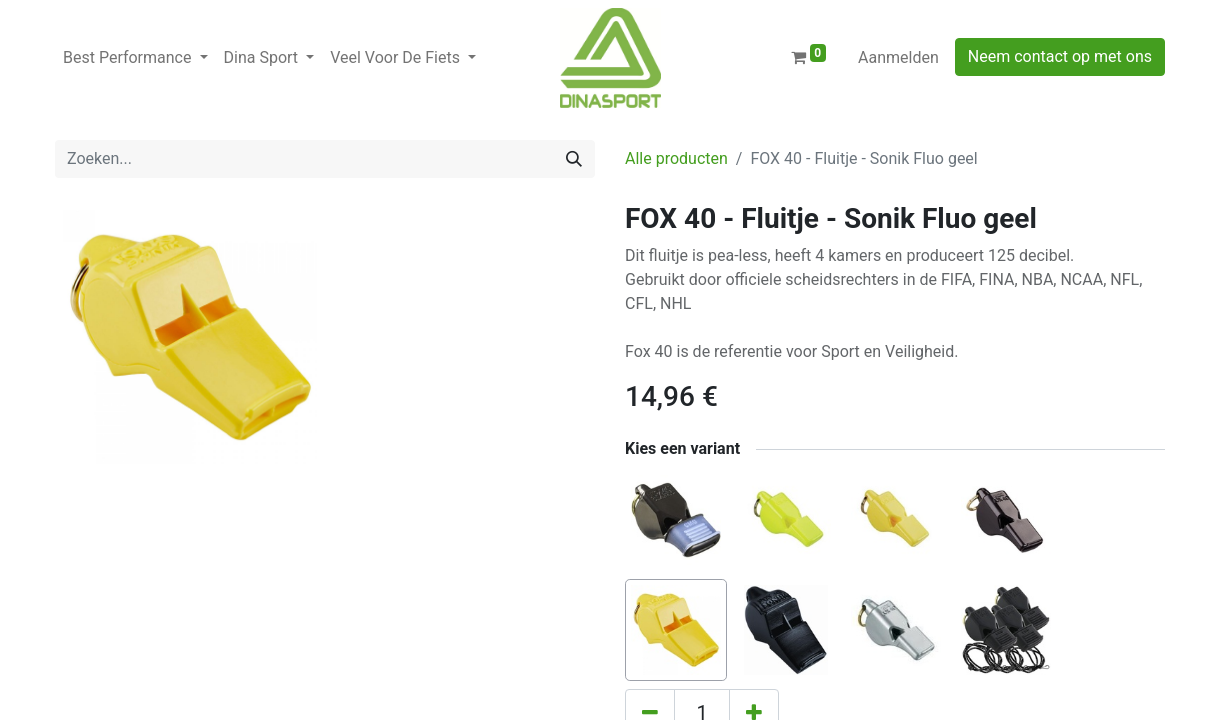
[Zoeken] (574, 159)
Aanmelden (898, 57)
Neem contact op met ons (1060, 56)
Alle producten (676, 158)
